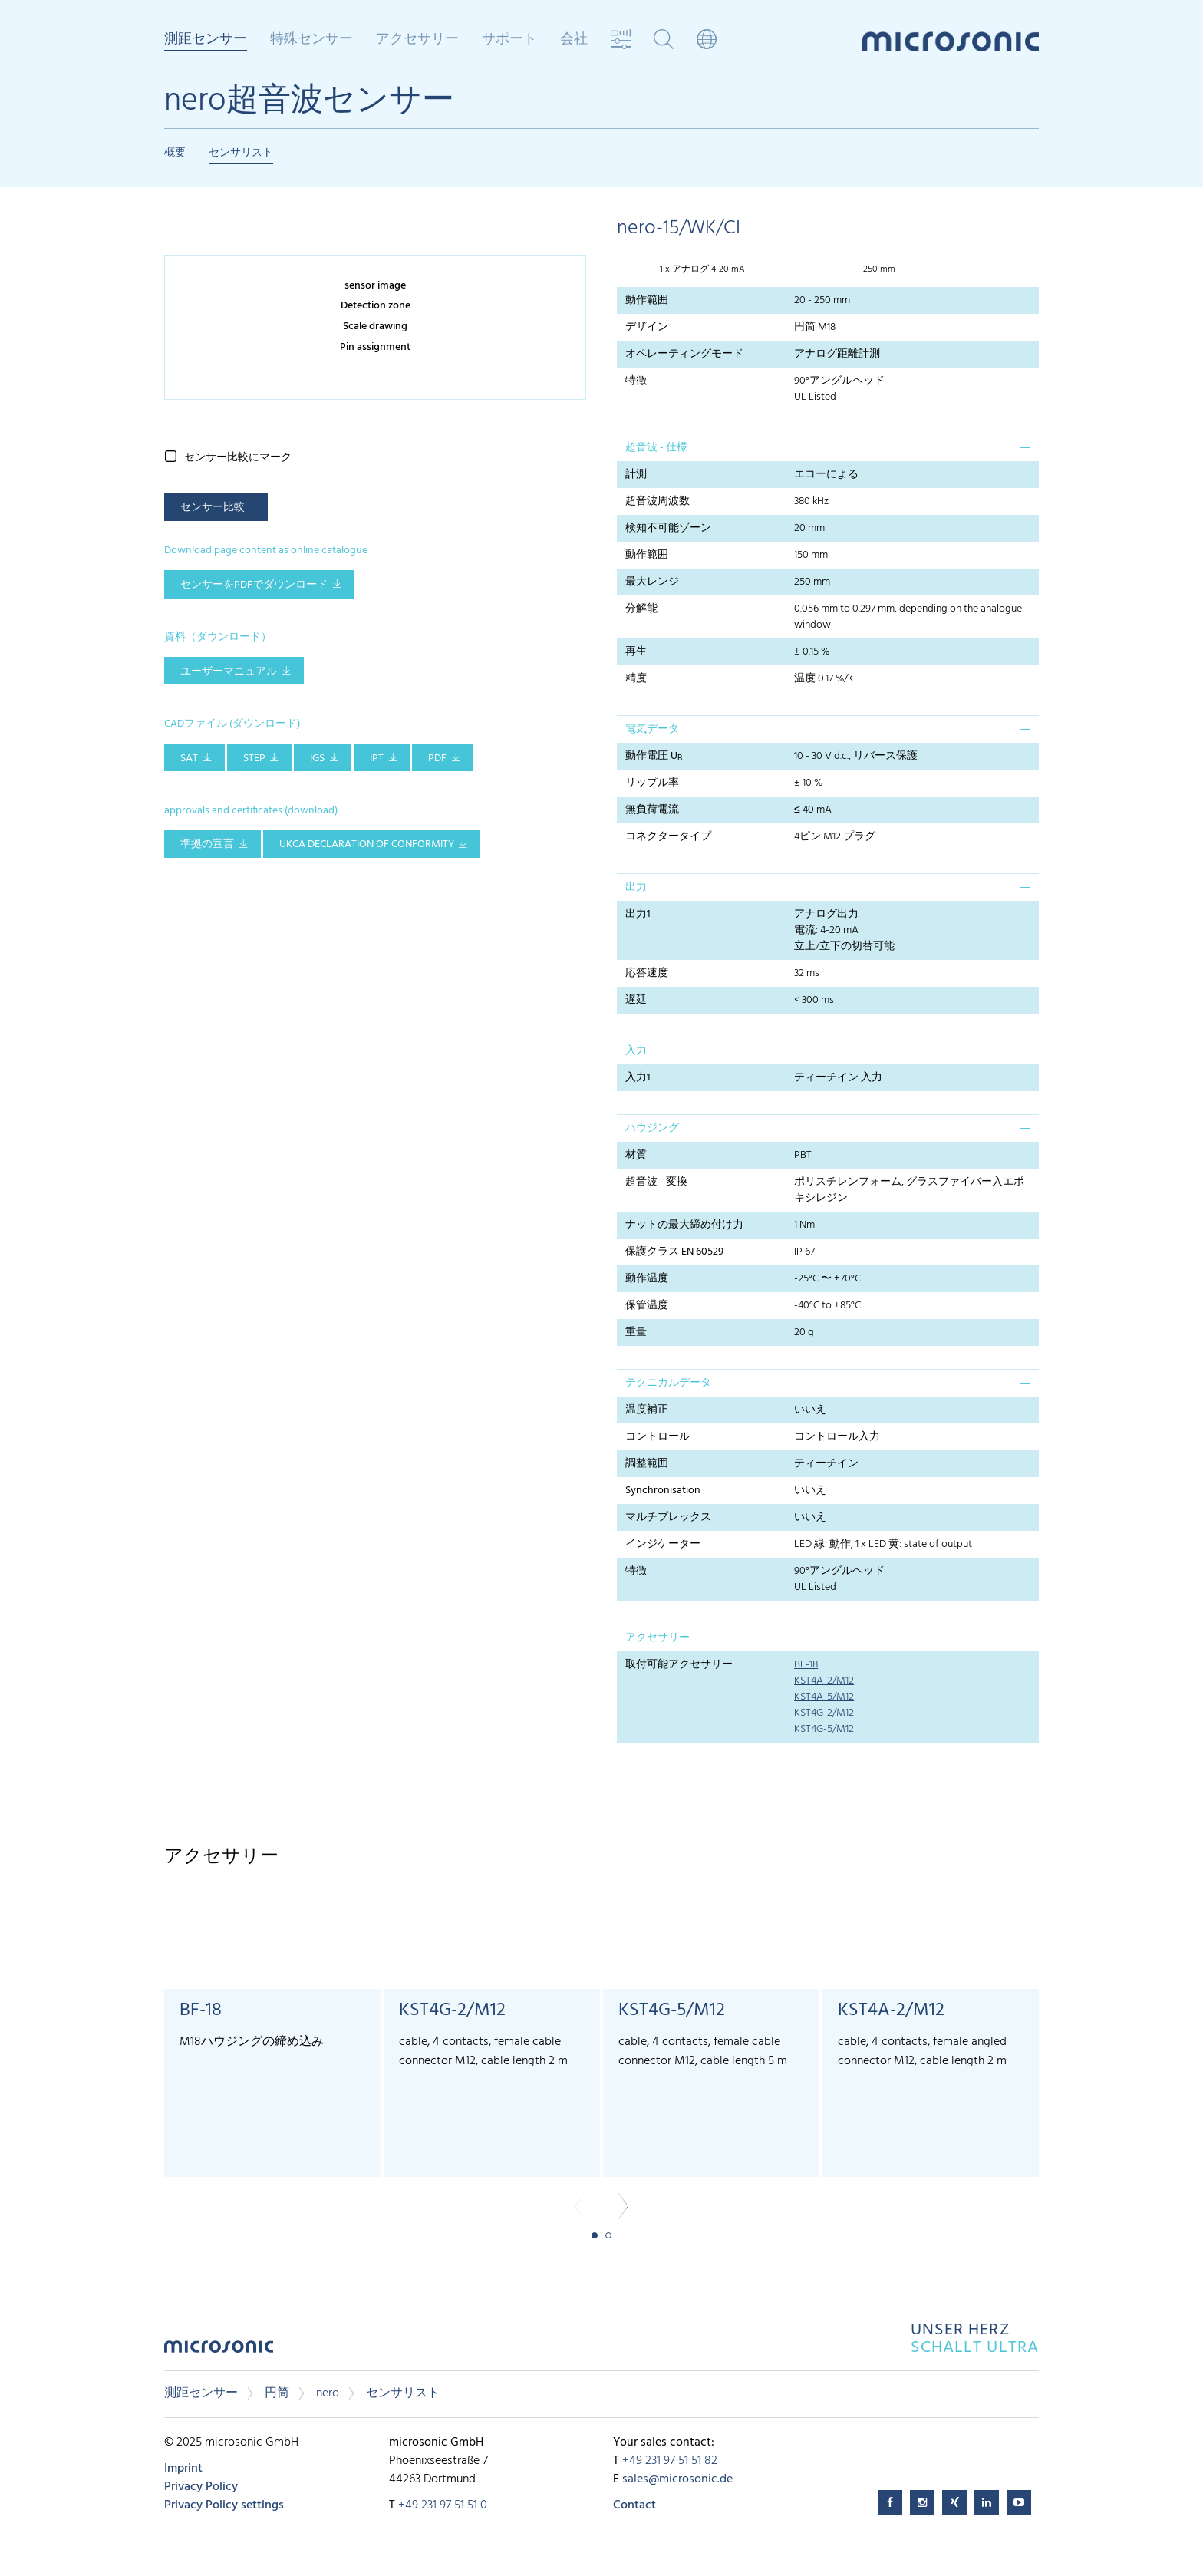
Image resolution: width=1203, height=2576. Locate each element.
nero (327, 2393)
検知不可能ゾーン (668, 528)
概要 (175, 153)
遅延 (636, 1000)
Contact (634, 2505)
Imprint (183, 2469)
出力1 (638, 914)
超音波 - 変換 (656, 1182)
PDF (437, 758)
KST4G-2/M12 (824, 1713)
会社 (574, 40)
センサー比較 (212, 507)
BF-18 (806, 1665)
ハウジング (652, 1128)
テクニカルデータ (668, 1383)
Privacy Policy (201, 2487)
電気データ (652, 729)
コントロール (657, 1437)
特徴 (636, 381)
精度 (636, 679)
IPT (377, 758)
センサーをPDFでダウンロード (254, 585)
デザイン (646, 327)
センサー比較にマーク (238, 458)
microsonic (218, 2350)
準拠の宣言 (207, 844)
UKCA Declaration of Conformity (366, 844)
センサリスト (241, 153)
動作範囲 (646, 300)
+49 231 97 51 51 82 (669, 2461)
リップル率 (652, 783)
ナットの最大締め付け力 (684, 1225)
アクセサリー (417, 40)
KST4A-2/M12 (824, 1681)
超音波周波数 (657, 501)
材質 (636, 1155)
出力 (636, 887)
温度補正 (646, 1410)
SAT (189, 758)
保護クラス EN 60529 (674, 1252)
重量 (636, 1332)
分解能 (641, 609)
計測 (636, 474)
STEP (254, 758)
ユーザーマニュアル (228, 672)
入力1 (638, 1078)
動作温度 (646, 1279)
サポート (509, 40)
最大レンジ (652, 582)
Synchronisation (662, 1490)
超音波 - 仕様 (656, 448)
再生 (636, 652)
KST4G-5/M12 (824, 1729)
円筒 (277, 2393)
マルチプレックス (668, 1517)
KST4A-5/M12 (824, 1697)
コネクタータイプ (668, 837)
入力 (636, 1051)
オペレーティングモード (684, 354)
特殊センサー (311, 40)
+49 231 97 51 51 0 (442, 2505)
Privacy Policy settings (224, 2505)
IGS (317, 758)
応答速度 (646, 973)
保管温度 (646, 1305)
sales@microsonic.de (677, 2479)
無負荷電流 (652, 810)
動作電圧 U (653, 756)
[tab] (828, 447)
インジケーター (662, 1544)
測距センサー (205, 41)
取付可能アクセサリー (679, 1665)
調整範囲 (646, 1464)
